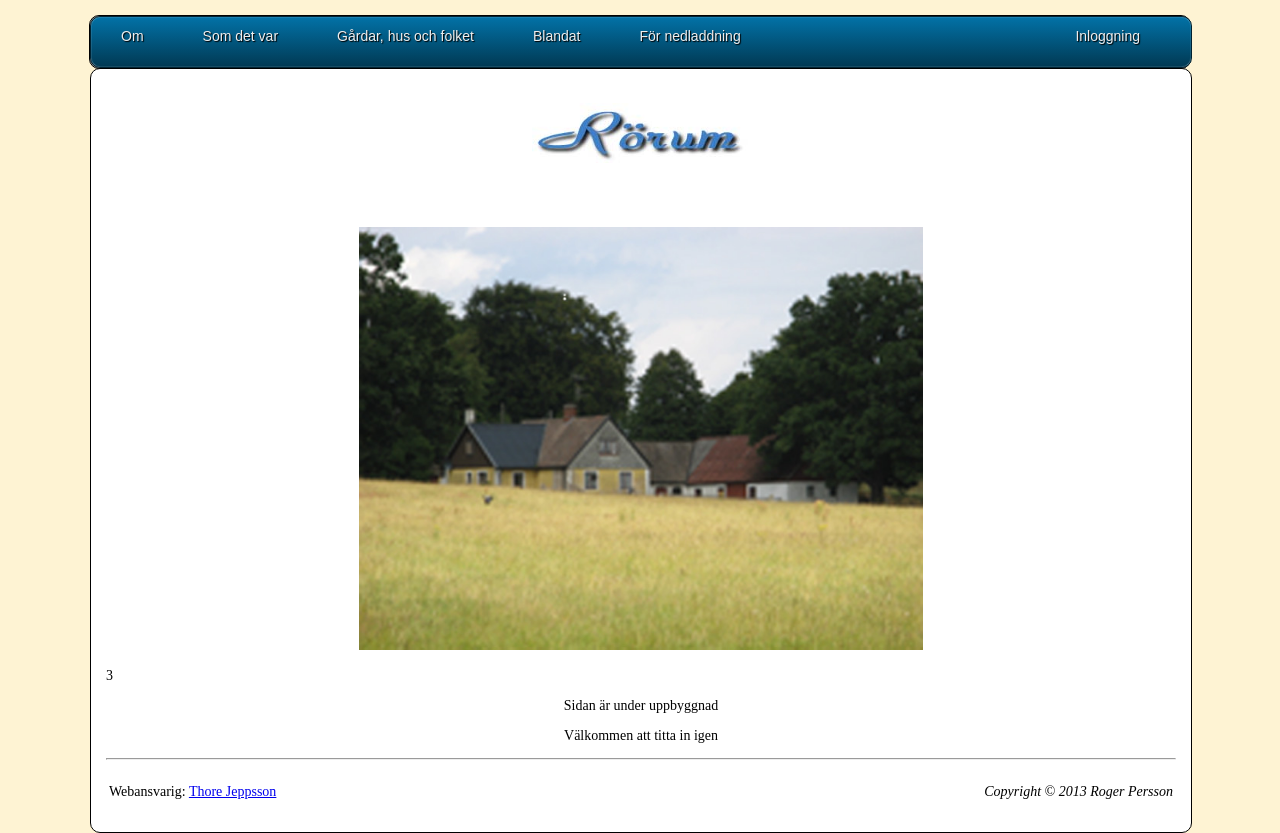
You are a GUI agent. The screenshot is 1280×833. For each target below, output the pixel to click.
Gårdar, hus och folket (405, 36)
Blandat (556, 36)
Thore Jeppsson (233, 791)
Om (132, 36)
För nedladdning (690, 36)
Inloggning (1107, 36)
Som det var (240, 36)
